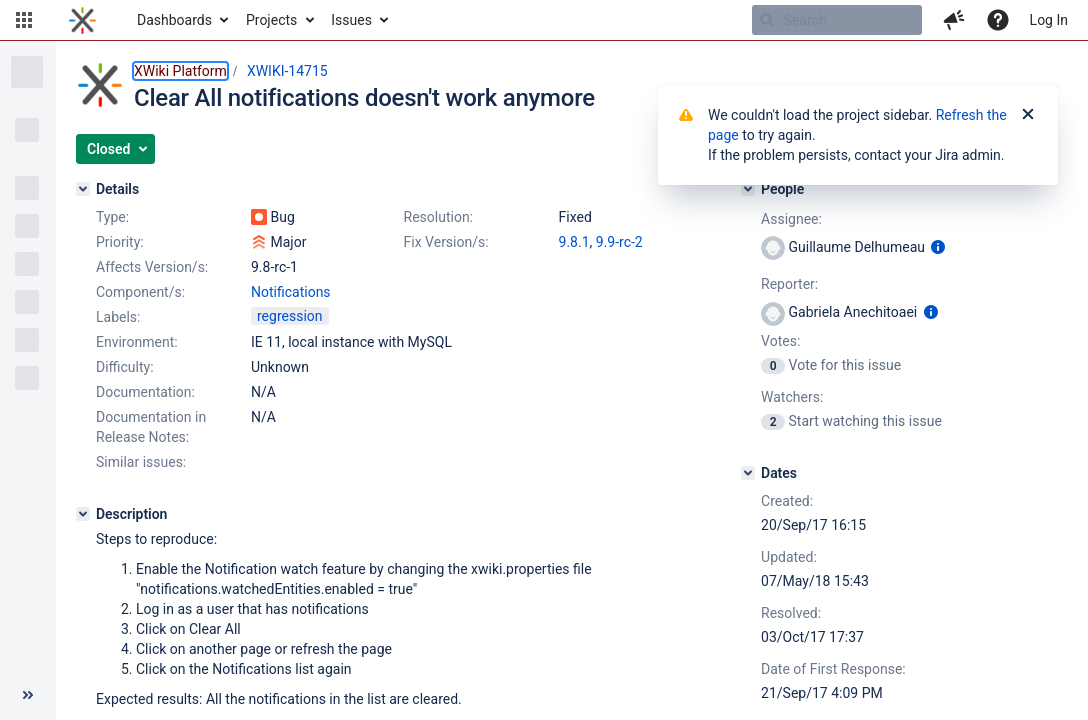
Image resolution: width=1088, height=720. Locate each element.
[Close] (1028, 115)
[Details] (83, 189)
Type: (112, 217)
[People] (748, 189)
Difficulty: (125, 367)
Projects (271, 20)
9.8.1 (574, 242)
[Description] (83, 514)
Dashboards (174, 20)
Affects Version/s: (152, 267)
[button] (24, 20)
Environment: (137, 342)
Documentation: (145, 392)
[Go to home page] (82, 20)
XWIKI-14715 (287, 71)
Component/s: (140, 292)
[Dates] (748, 473)
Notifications (291, 292)
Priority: (120, 242)
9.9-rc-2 (619, 242)
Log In (1049, 20)
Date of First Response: (833, 669)
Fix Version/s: (446, 242)
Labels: (118, 317)
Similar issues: (141, 462)
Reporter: (789, 284)
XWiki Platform (180, 71)
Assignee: (791, 219)
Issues (351, 20)
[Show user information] (938, 247)
